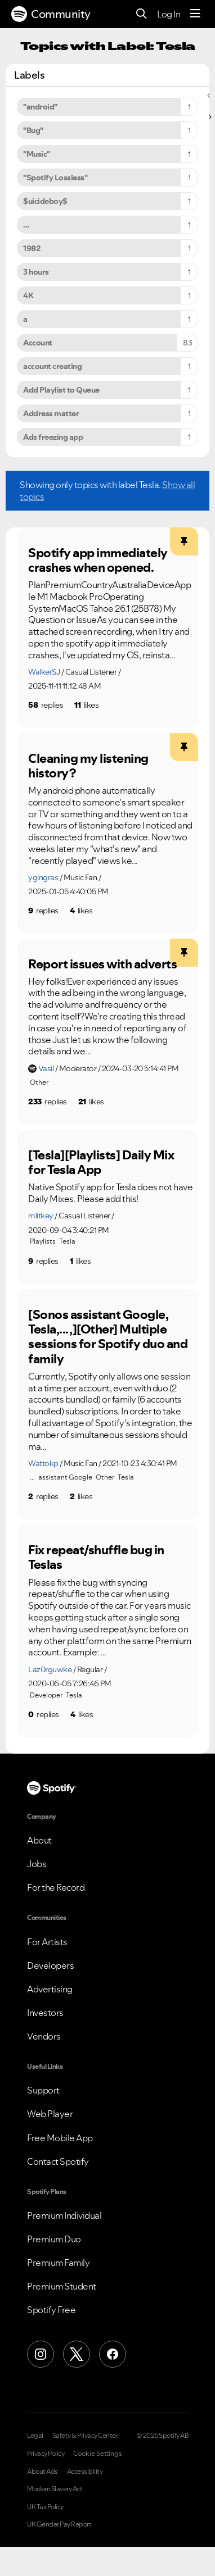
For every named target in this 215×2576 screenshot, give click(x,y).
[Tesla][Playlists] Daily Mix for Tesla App (101, 1162)
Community (51, 14)
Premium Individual (64, 2215)
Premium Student (61, 2286)
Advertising (50, 1989)
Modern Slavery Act (54, 2488)
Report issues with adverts (102, 964)
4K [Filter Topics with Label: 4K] (28, 295)
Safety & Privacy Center (85, 2435)
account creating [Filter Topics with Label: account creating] (52, 366)
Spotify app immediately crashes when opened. (98, 560)
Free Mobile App (60, 2138)
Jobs (36, 1864)
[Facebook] (112, 2354)
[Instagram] (40, 2354)
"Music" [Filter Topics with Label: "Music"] (36, 154)
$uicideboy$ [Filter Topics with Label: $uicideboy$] (45, 201)
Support (43, 2090)
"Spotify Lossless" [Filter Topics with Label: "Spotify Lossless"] (55, 177)
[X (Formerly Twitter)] (76, 2354)
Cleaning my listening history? (88, 766)
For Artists (47, 1942)
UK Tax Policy (45, 2506)
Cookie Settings (97, 2453)
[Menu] (195, 14)
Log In (168, 14)
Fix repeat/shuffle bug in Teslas (96, 1557)
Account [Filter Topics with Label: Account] (37, 342)
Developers (50, 1965)
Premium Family (58, 2262)
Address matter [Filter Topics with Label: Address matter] (51, 413)
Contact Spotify (58, 2161)
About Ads (42, 2471)
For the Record (55, 1887)
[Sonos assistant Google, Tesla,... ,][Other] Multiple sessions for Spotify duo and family (107, 1337)
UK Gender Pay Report (59, 2524)
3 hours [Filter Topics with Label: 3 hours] (36, 271)
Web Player (50, 2114)
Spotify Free (51, 2310)
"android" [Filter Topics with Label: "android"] (40, 106)
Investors (45, 2012)
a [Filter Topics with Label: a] (25, 319)
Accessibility (85, 2471)
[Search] (141, 14)
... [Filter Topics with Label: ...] (26, 224)
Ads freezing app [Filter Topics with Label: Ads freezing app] (53, 437)
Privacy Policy (45, 2453)
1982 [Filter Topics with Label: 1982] (31, 248)
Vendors (44, 2036)
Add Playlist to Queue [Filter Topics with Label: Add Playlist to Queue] (61, 389)
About (39, 1840)
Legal (35, 2435)
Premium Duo (54, 2239)
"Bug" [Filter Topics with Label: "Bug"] (33, 130)
